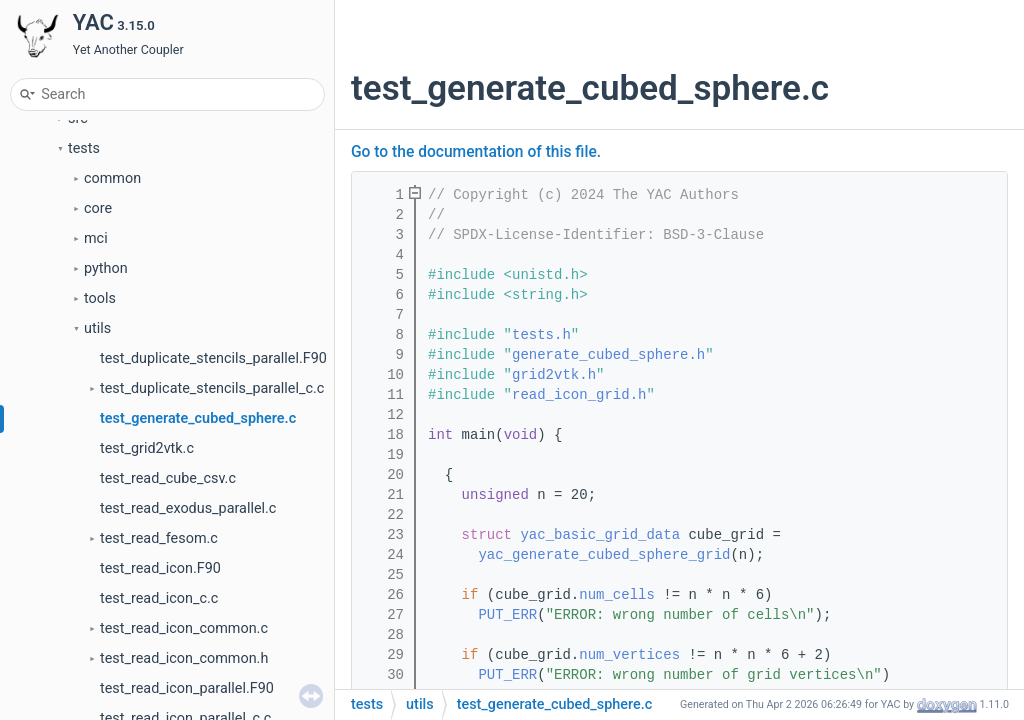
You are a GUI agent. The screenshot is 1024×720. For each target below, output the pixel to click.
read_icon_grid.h (579, 395)
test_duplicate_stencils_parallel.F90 (213, 358)
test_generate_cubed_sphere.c (198, 418)
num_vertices (629, 655)
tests (84, 148)
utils (97, 328)
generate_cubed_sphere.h (608, 355)
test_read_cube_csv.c (168, 478)
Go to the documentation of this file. (476, 152)
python (106, 268)
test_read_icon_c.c (159, 598)
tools (100, 298)
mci (96, 238)
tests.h (541, 335)
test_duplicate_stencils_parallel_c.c (212, 388)
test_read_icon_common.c (184, 628)
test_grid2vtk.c (147, 448)
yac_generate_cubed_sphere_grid (604, 555)
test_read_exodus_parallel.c (188, 508)
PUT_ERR (507, 615)
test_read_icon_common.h (184, 658)
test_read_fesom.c (159, 538)
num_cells (617, 595)
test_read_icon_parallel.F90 (187, 688)
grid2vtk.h (554, 375)
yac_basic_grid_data (600, 535)
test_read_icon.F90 (160, 568)
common (112, 178)
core (98, 208)
